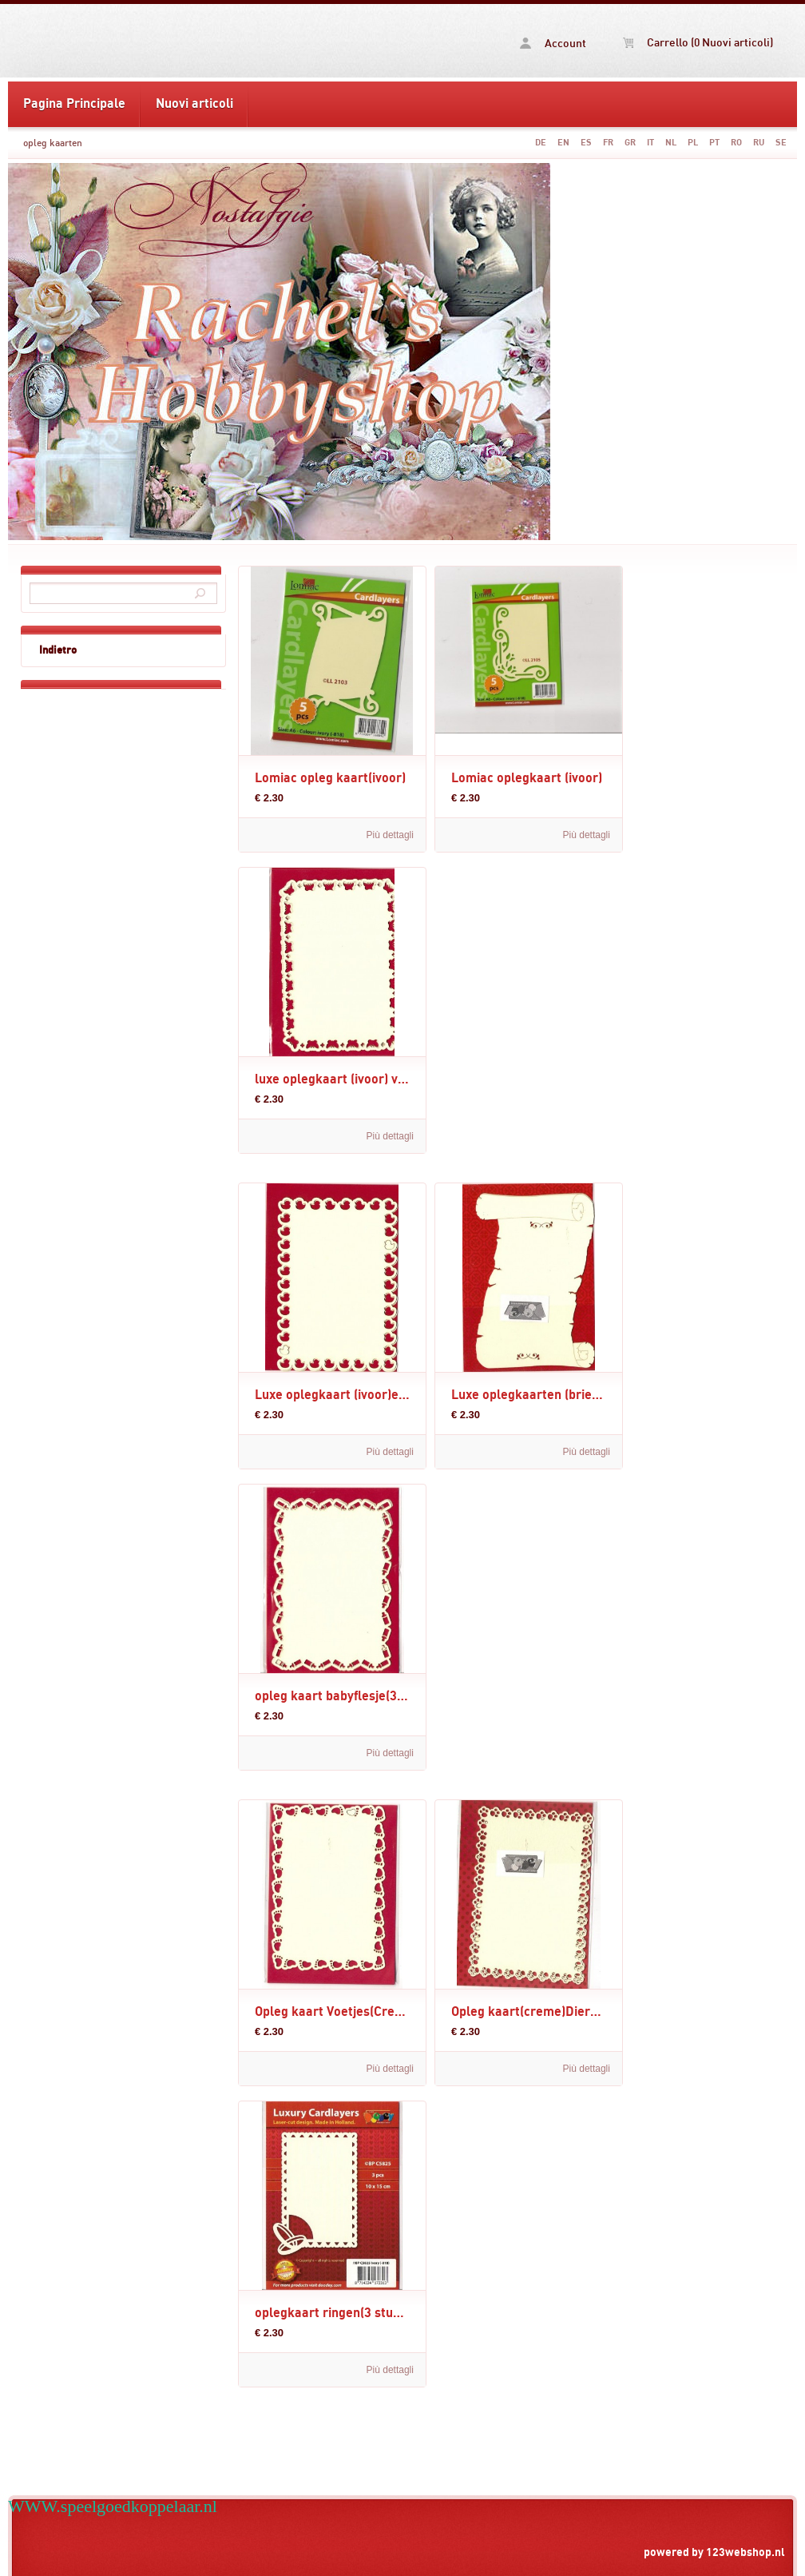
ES (586, 142)
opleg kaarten (52, 143)
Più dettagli (390, 835)
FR (608, 142)
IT (650, 142)
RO (736, 142)
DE (540, 142)
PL (693, 142)
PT (714, 142)
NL (670, 142)
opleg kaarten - (134, 41)
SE (781, 142)
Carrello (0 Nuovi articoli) (698, 43)
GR (630, 142)
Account (553, 44)
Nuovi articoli (194, 104)
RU (758, 142)
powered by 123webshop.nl (714, 2552)
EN (563, 142)
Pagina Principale (74, 104)
